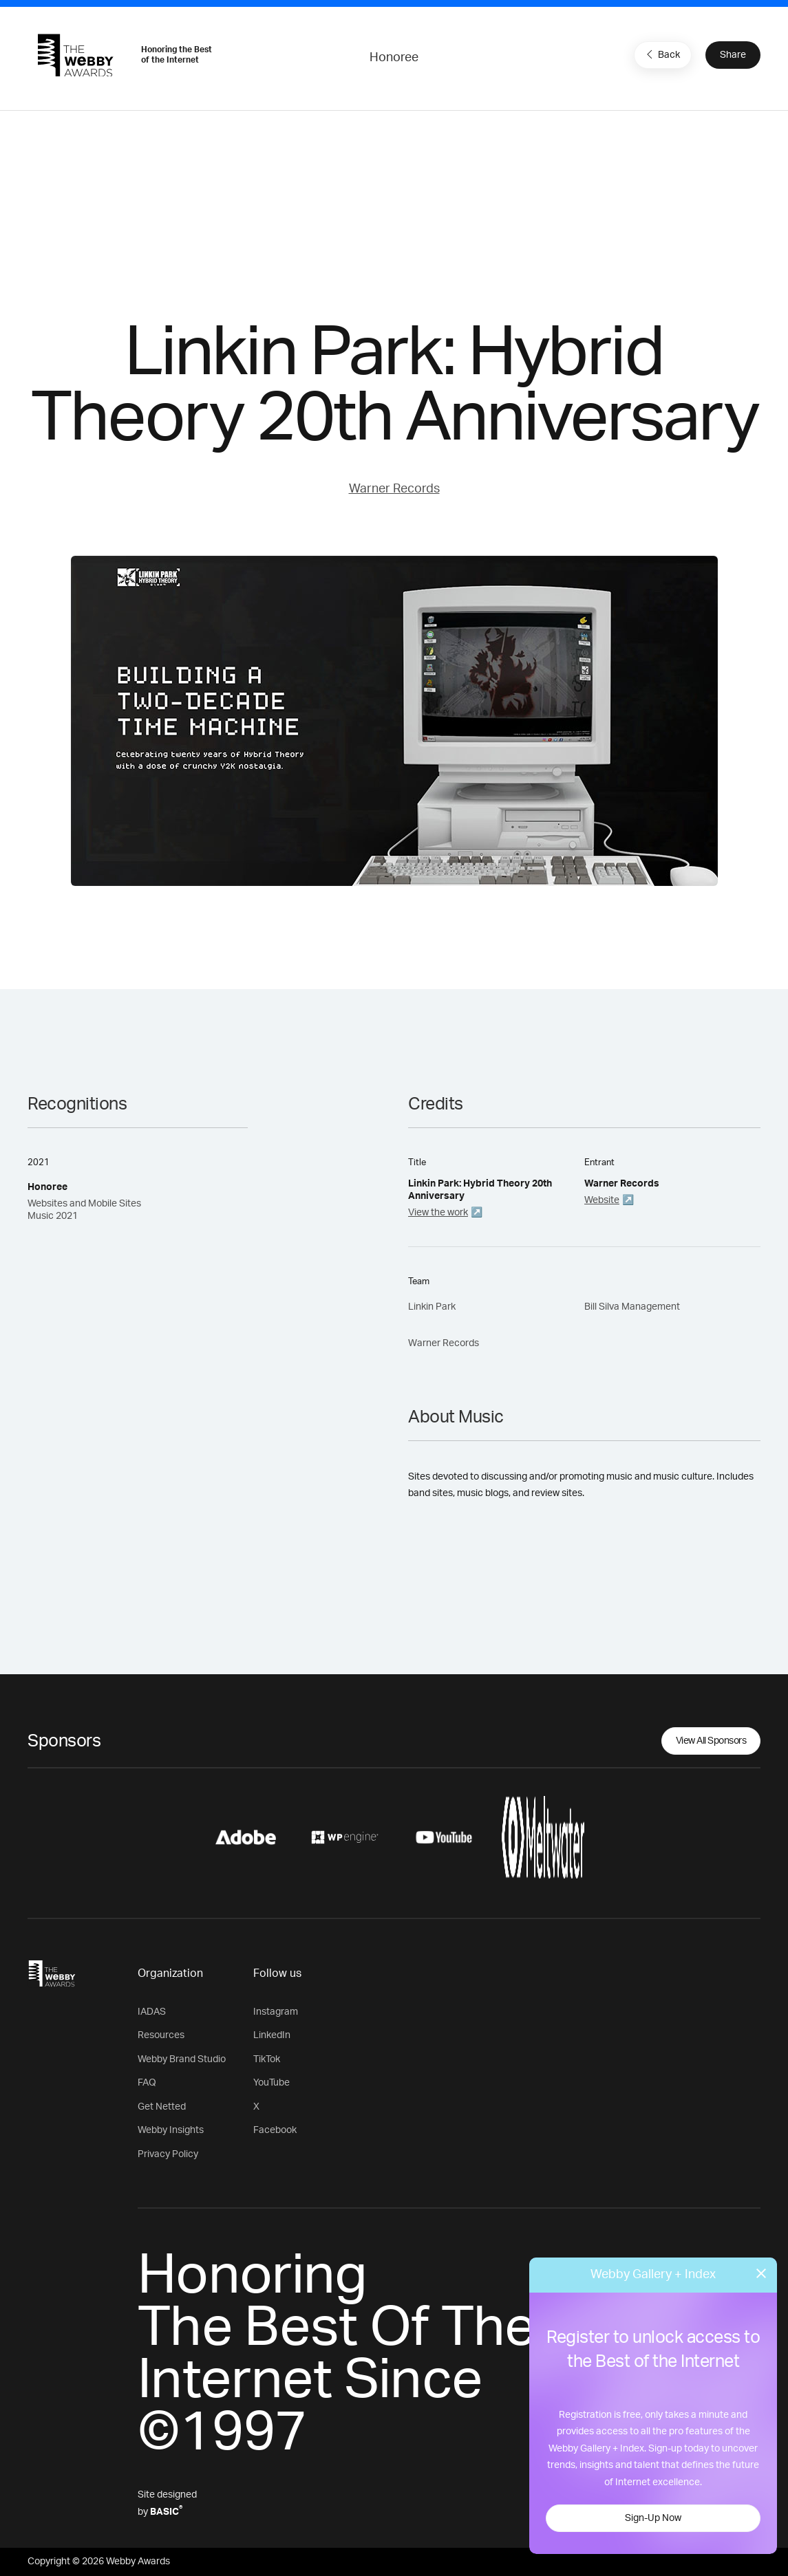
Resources (161, 2035)
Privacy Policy (168, 2154)
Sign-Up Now (653, 2518)
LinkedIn (271, 2035)
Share (733, 55)
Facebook (275, 2130)
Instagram (275, 2012)
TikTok (266, 2059)
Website (601, 1200)
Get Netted (162, 2107)
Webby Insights (171, 2130)
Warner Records (394, 489)
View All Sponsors (711, 1741)
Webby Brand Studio (182, 2059)
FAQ (147, 2083)
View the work (438, 1212)
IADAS (152, 2012)
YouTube (271, 2083)
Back (661, 54)
